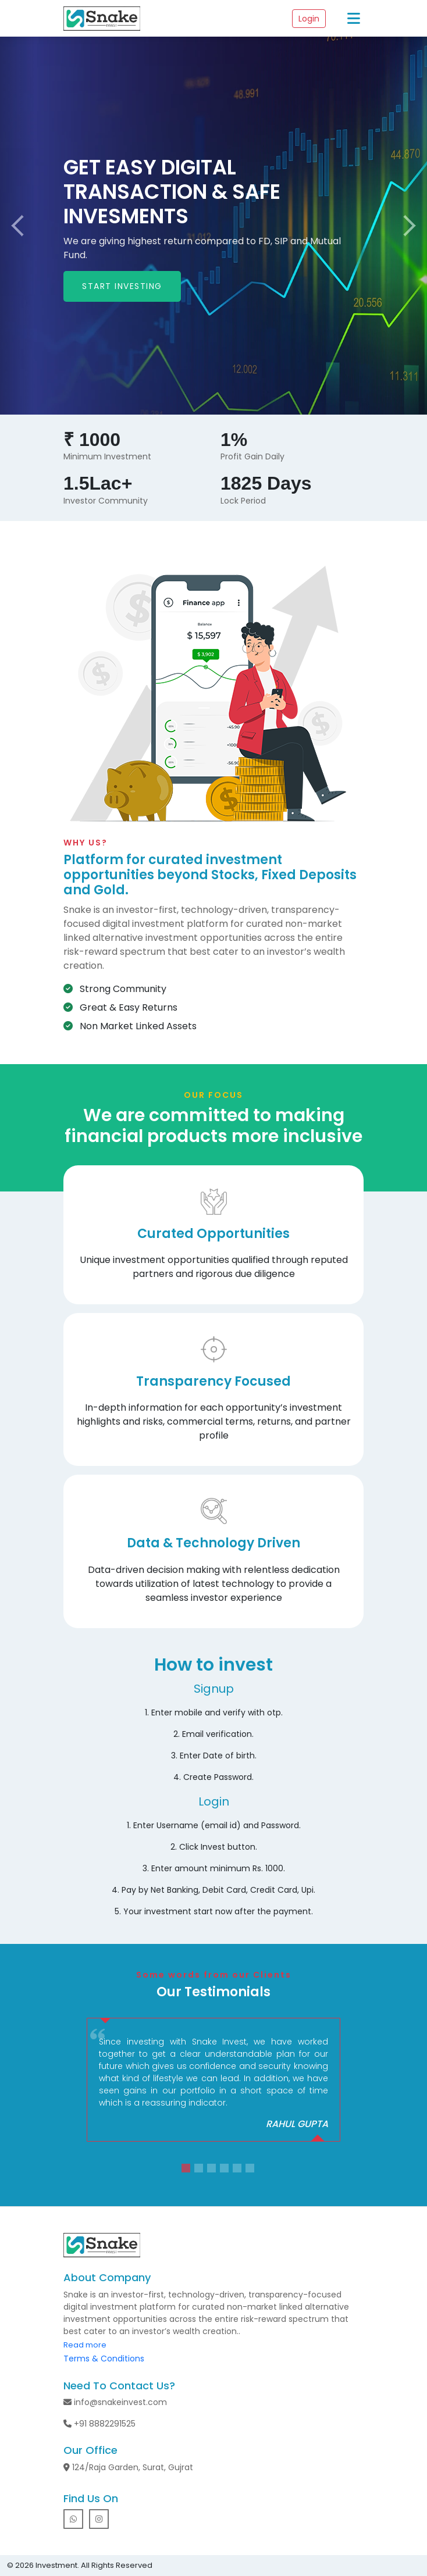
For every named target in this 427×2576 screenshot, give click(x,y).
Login (308, 18)
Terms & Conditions (103, 2358)
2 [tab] (200, 2169)
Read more (84, 2344)
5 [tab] (238, 2169)
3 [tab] (213, 2169)
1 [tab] (187, 2169)
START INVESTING (122, 286)
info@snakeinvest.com (115, 2402)
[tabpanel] (213, 2080)
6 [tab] (251, 2169)
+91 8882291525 (99, 2423)
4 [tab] (226, 2169)
